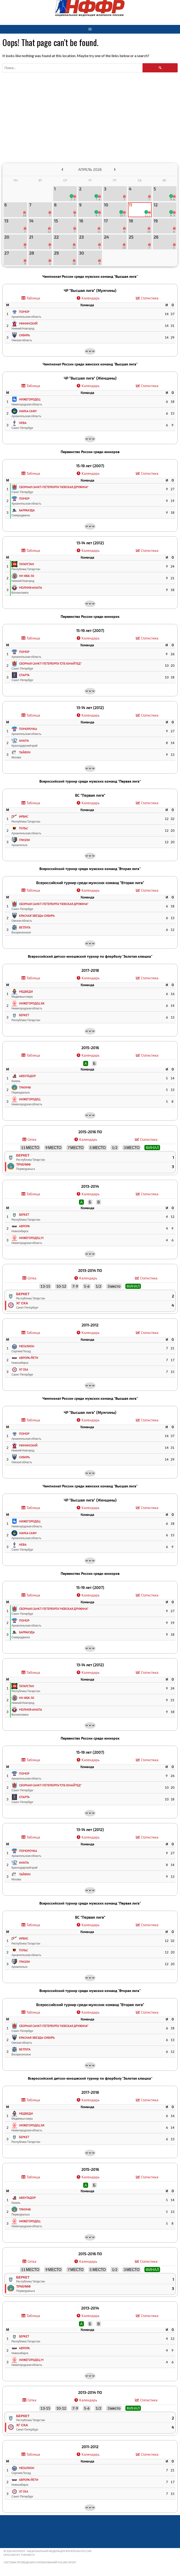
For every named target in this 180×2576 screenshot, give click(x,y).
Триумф (23, 1164)
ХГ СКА (22, 1303)
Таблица (33, 298)
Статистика (149, 298)
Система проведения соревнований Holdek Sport (40, 2562)
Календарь (90, 298)
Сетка (31, 1139)
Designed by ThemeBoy (19, 2554)
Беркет (23, 1155)
